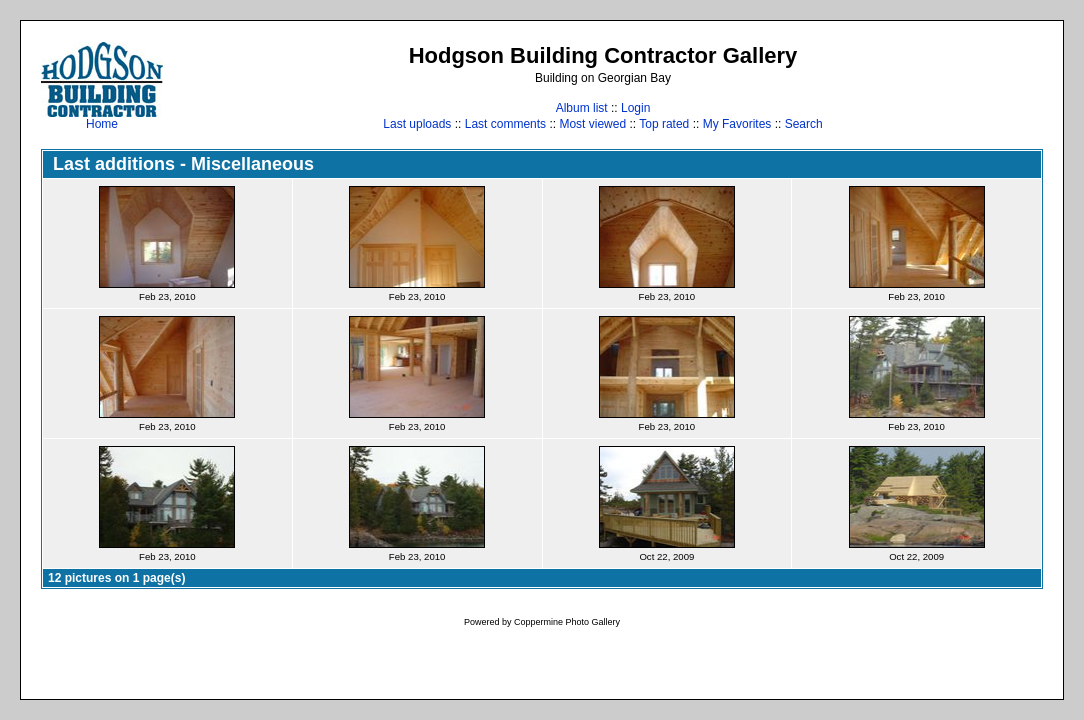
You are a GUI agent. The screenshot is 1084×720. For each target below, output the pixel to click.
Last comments (505, 124)
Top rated (664, 124)
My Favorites (737, 124)
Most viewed (592, 124)
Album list (582, 108)
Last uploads (417, 124)
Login (635, 108)
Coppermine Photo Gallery (567, 622)
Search (804, 124)
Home (102, 118)
